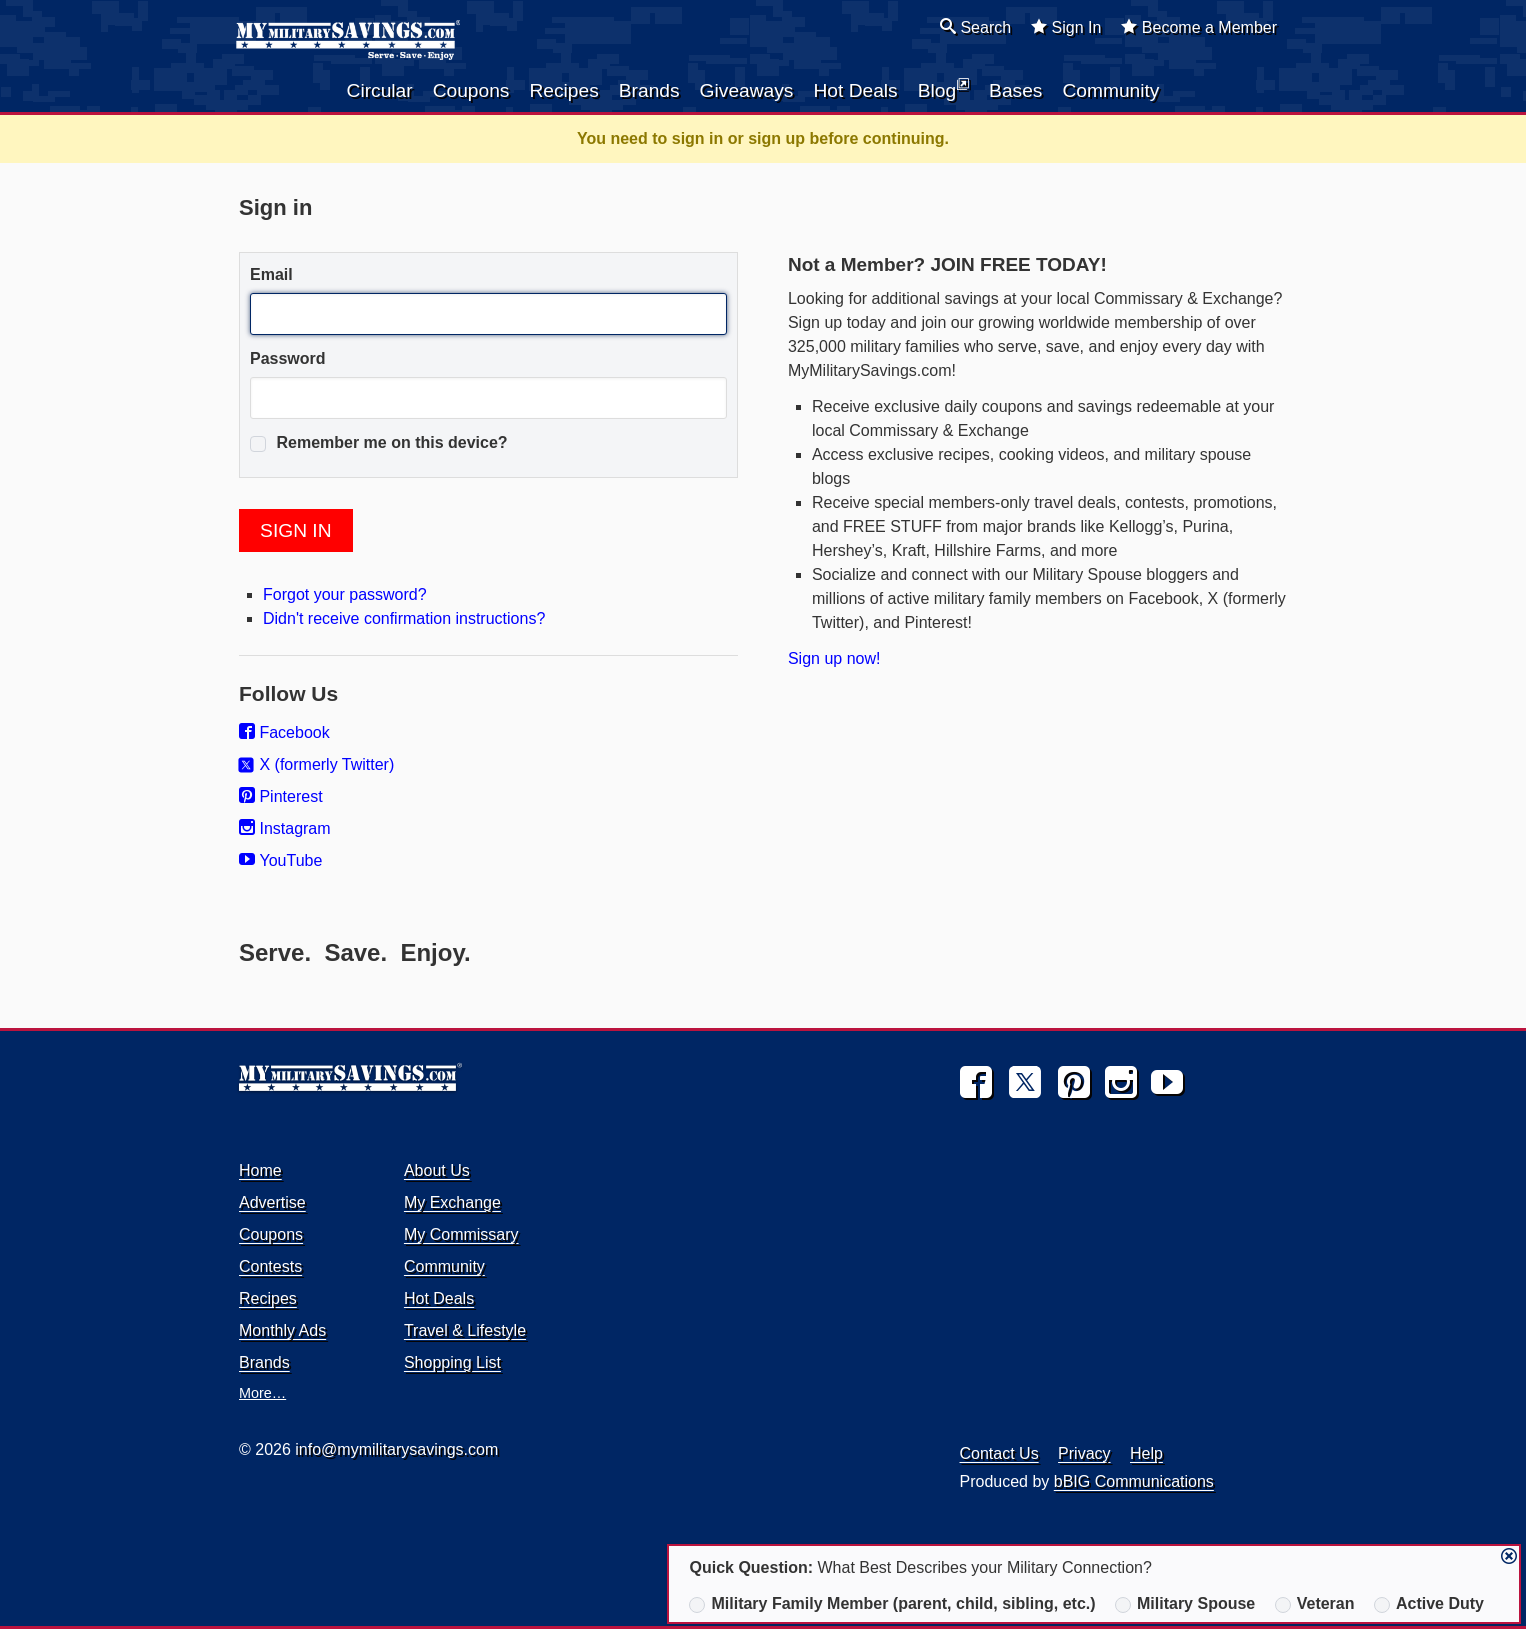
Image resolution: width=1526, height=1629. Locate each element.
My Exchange (452, 1202)
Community (1110, 90)
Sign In (1066, 27)
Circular (380, 90)
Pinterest (281, 796)
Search (975, 27)
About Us (437, 1170)
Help (1146, 1453)
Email (271, 274)
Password (288, 358)
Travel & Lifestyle (465, 1330)
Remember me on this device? (379, 443)
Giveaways (747, 90)
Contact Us (999, 1453)
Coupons (471, 90)
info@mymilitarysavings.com (396, 1449)
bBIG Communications (1134, 1481)
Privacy (1084, 1453)
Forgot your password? (345, 594)
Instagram (285, 828)
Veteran (1315, 1604)
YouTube (280, 860)
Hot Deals (855, 90)
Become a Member (1199, 27)
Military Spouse (1185, 1604)
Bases (1015, 90)
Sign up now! (834, 658)
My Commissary (461, 1234)
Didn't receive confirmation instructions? (404, 618)
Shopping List (452, 1362)
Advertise (272, 1202)
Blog (943, 89)
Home (260, 1170)
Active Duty (1429, 1604)
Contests (270, 1266)
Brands (649, 90)
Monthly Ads (282, 1330)
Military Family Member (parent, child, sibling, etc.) (892, 1604)
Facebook (284, 732)
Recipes (563, 90)
